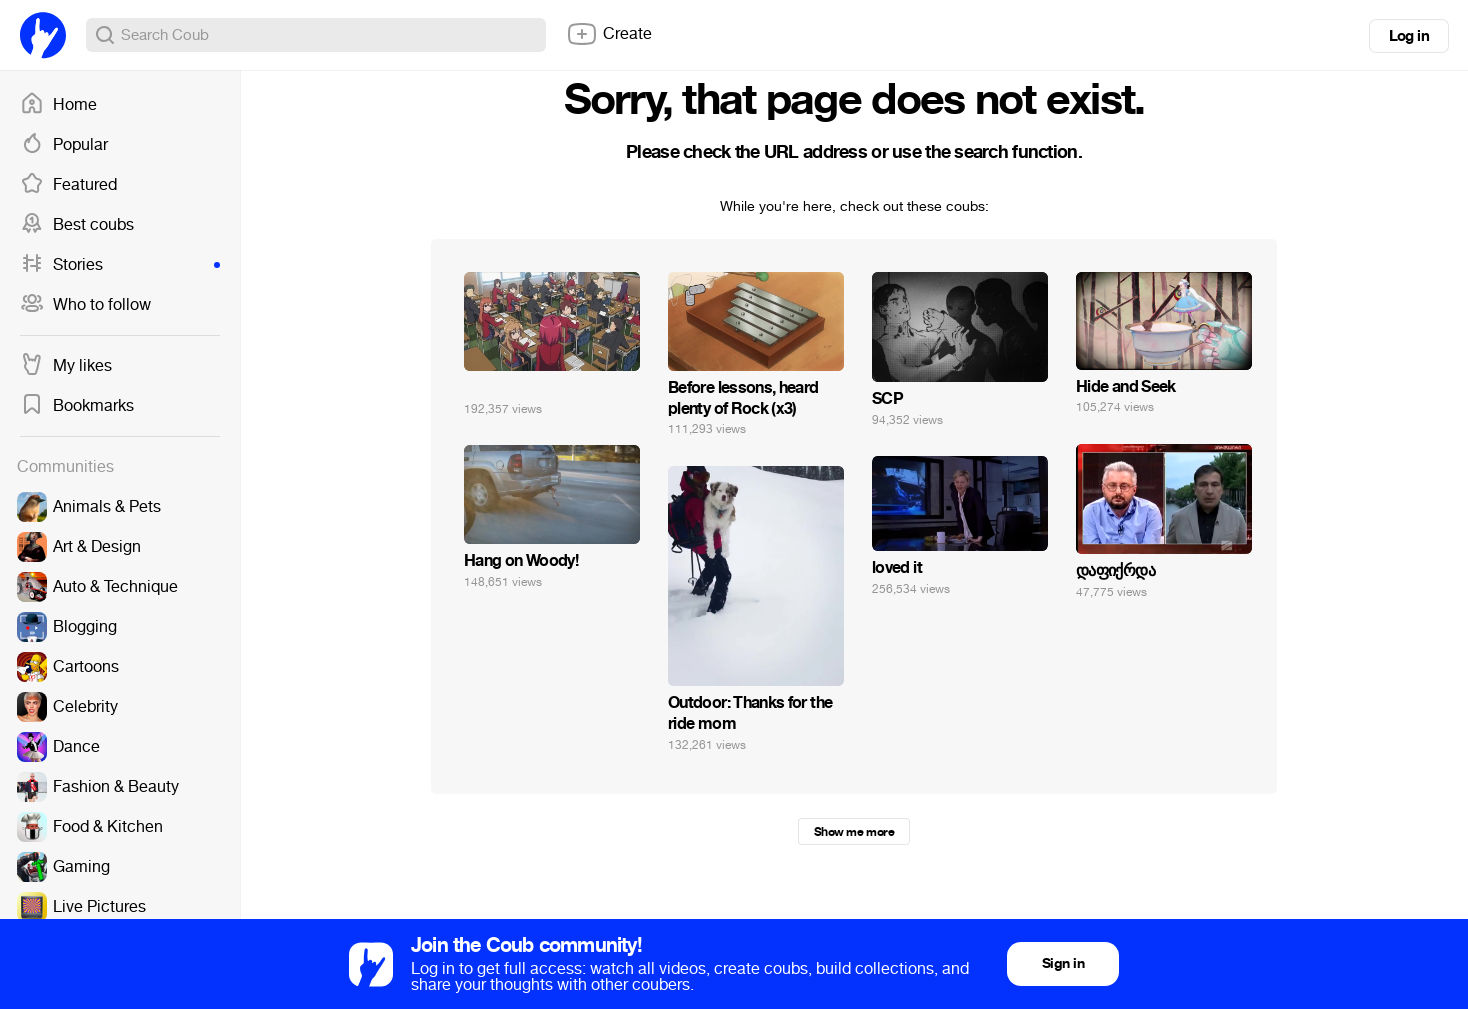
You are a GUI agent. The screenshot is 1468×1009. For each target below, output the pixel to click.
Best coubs (77, 225)
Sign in (1063, 963)
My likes (66, 366)
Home (58, 105)
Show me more (854, 832)
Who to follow (85, 305)
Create (609, 34)
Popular (64, 145)
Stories (120, 265)
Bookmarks (77, 406)
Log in (1409, 36)
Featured (68, 185)
